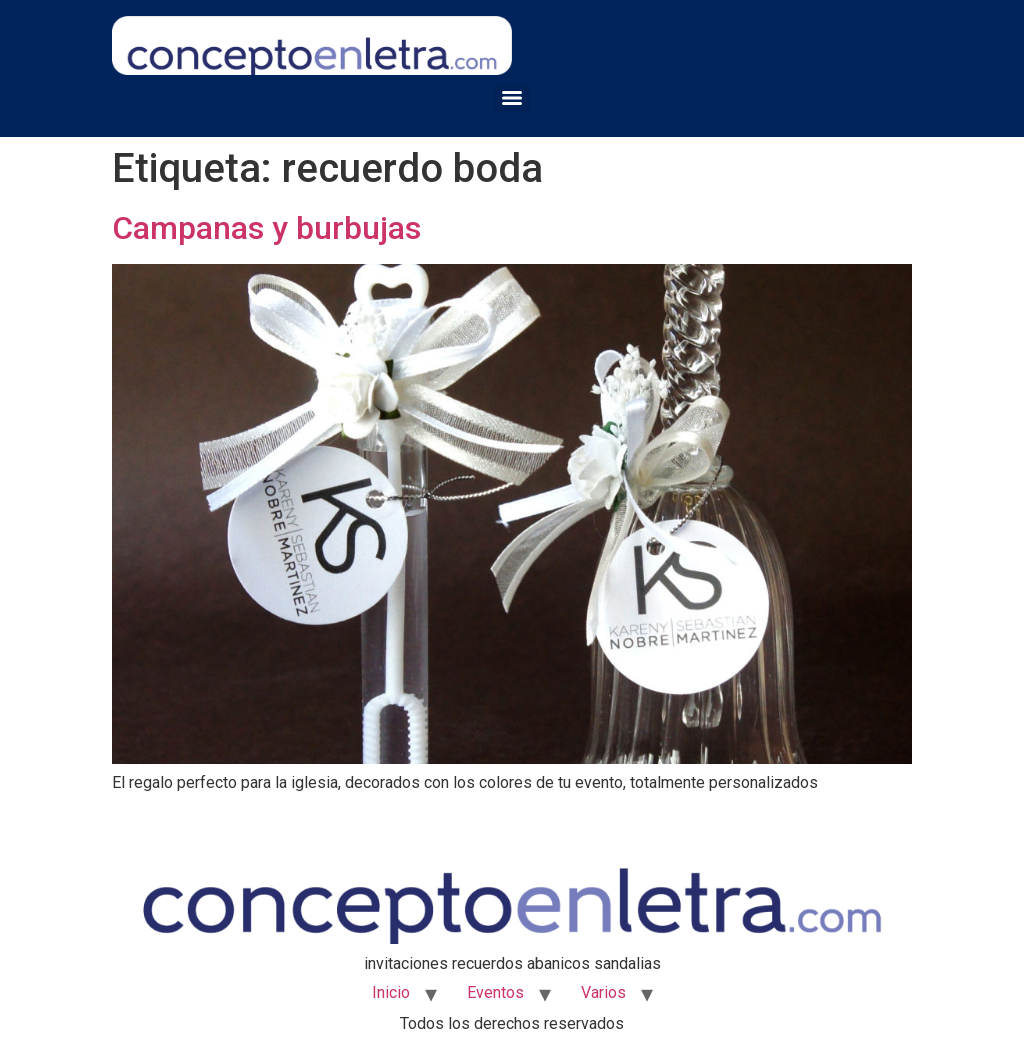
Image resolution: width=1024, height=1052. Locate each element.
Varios (603, 992)
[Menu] (512, 98)
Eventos (495, 992)
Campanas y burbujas (266, 228)
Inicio (391, 992)
